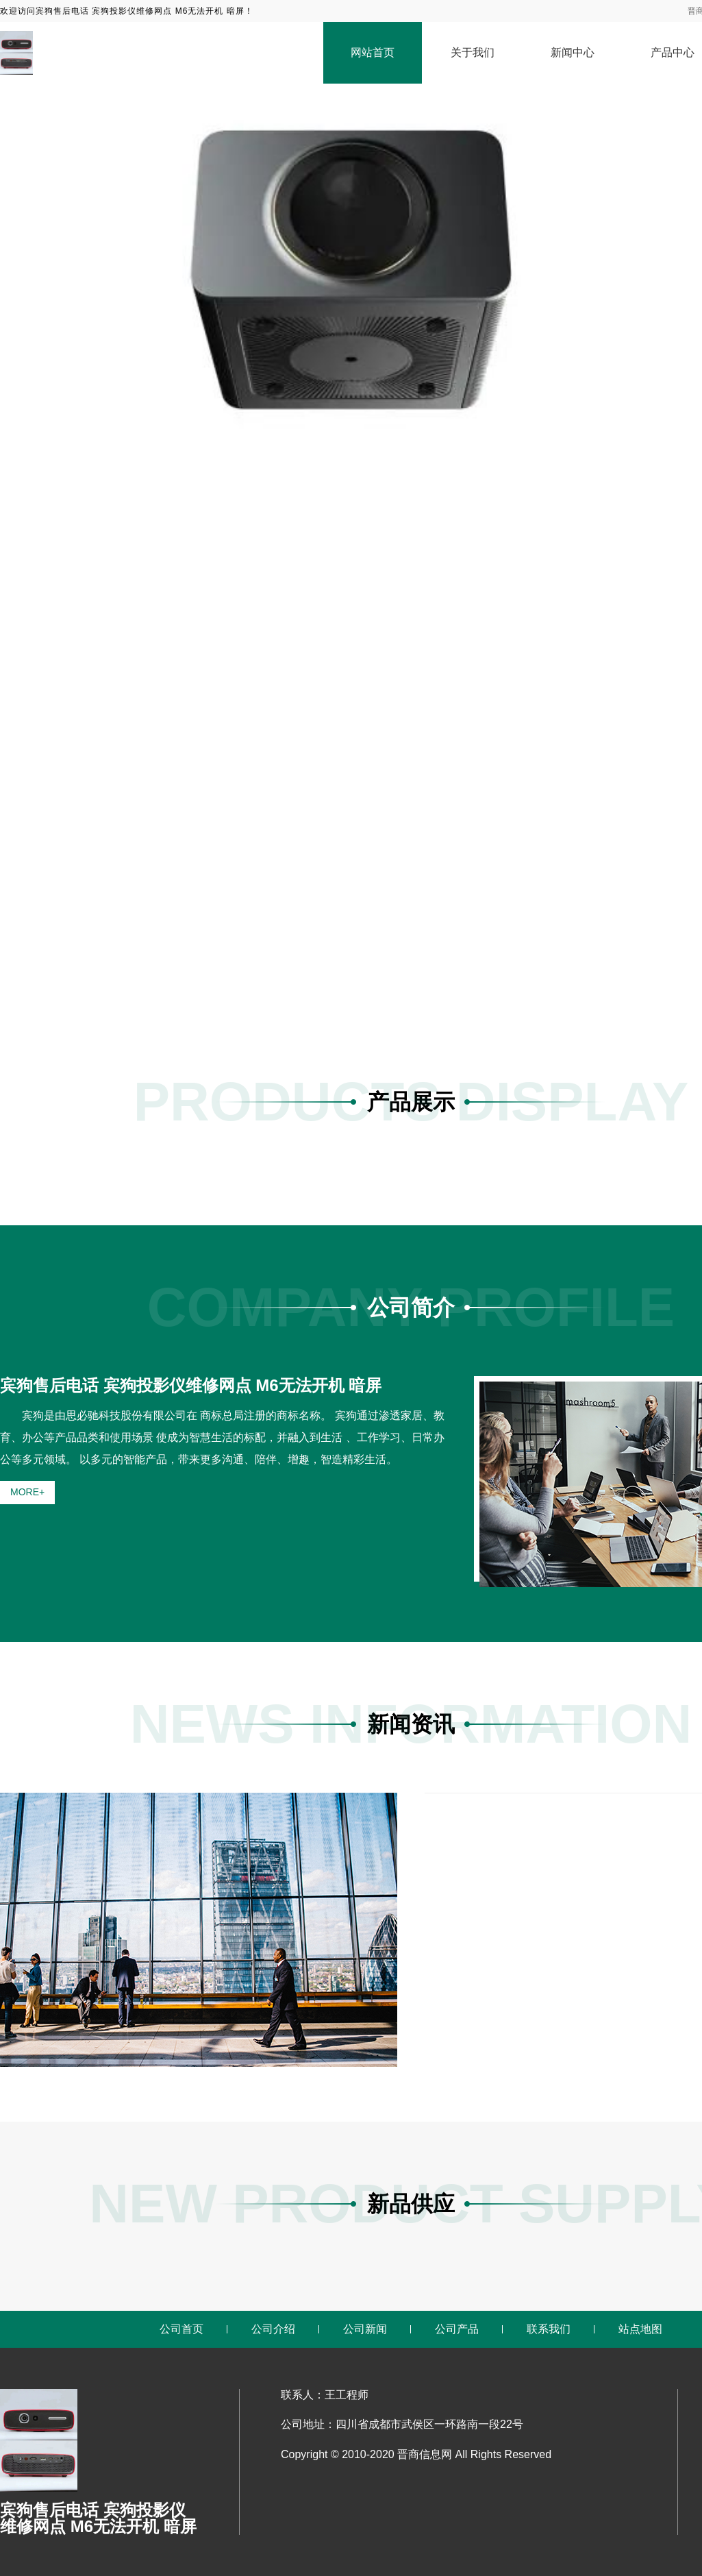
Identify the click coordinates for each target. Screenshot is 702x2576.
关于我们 (472, 52)
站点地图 (640, 2329)
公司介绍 (273, 2329)
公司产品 (457, 2329)
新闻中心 (572, 52)
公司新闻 (365, 2329)
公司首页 (181, 2329)
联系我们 (549, 2329)
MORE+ (27, 1491)
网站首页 (372, 52)
